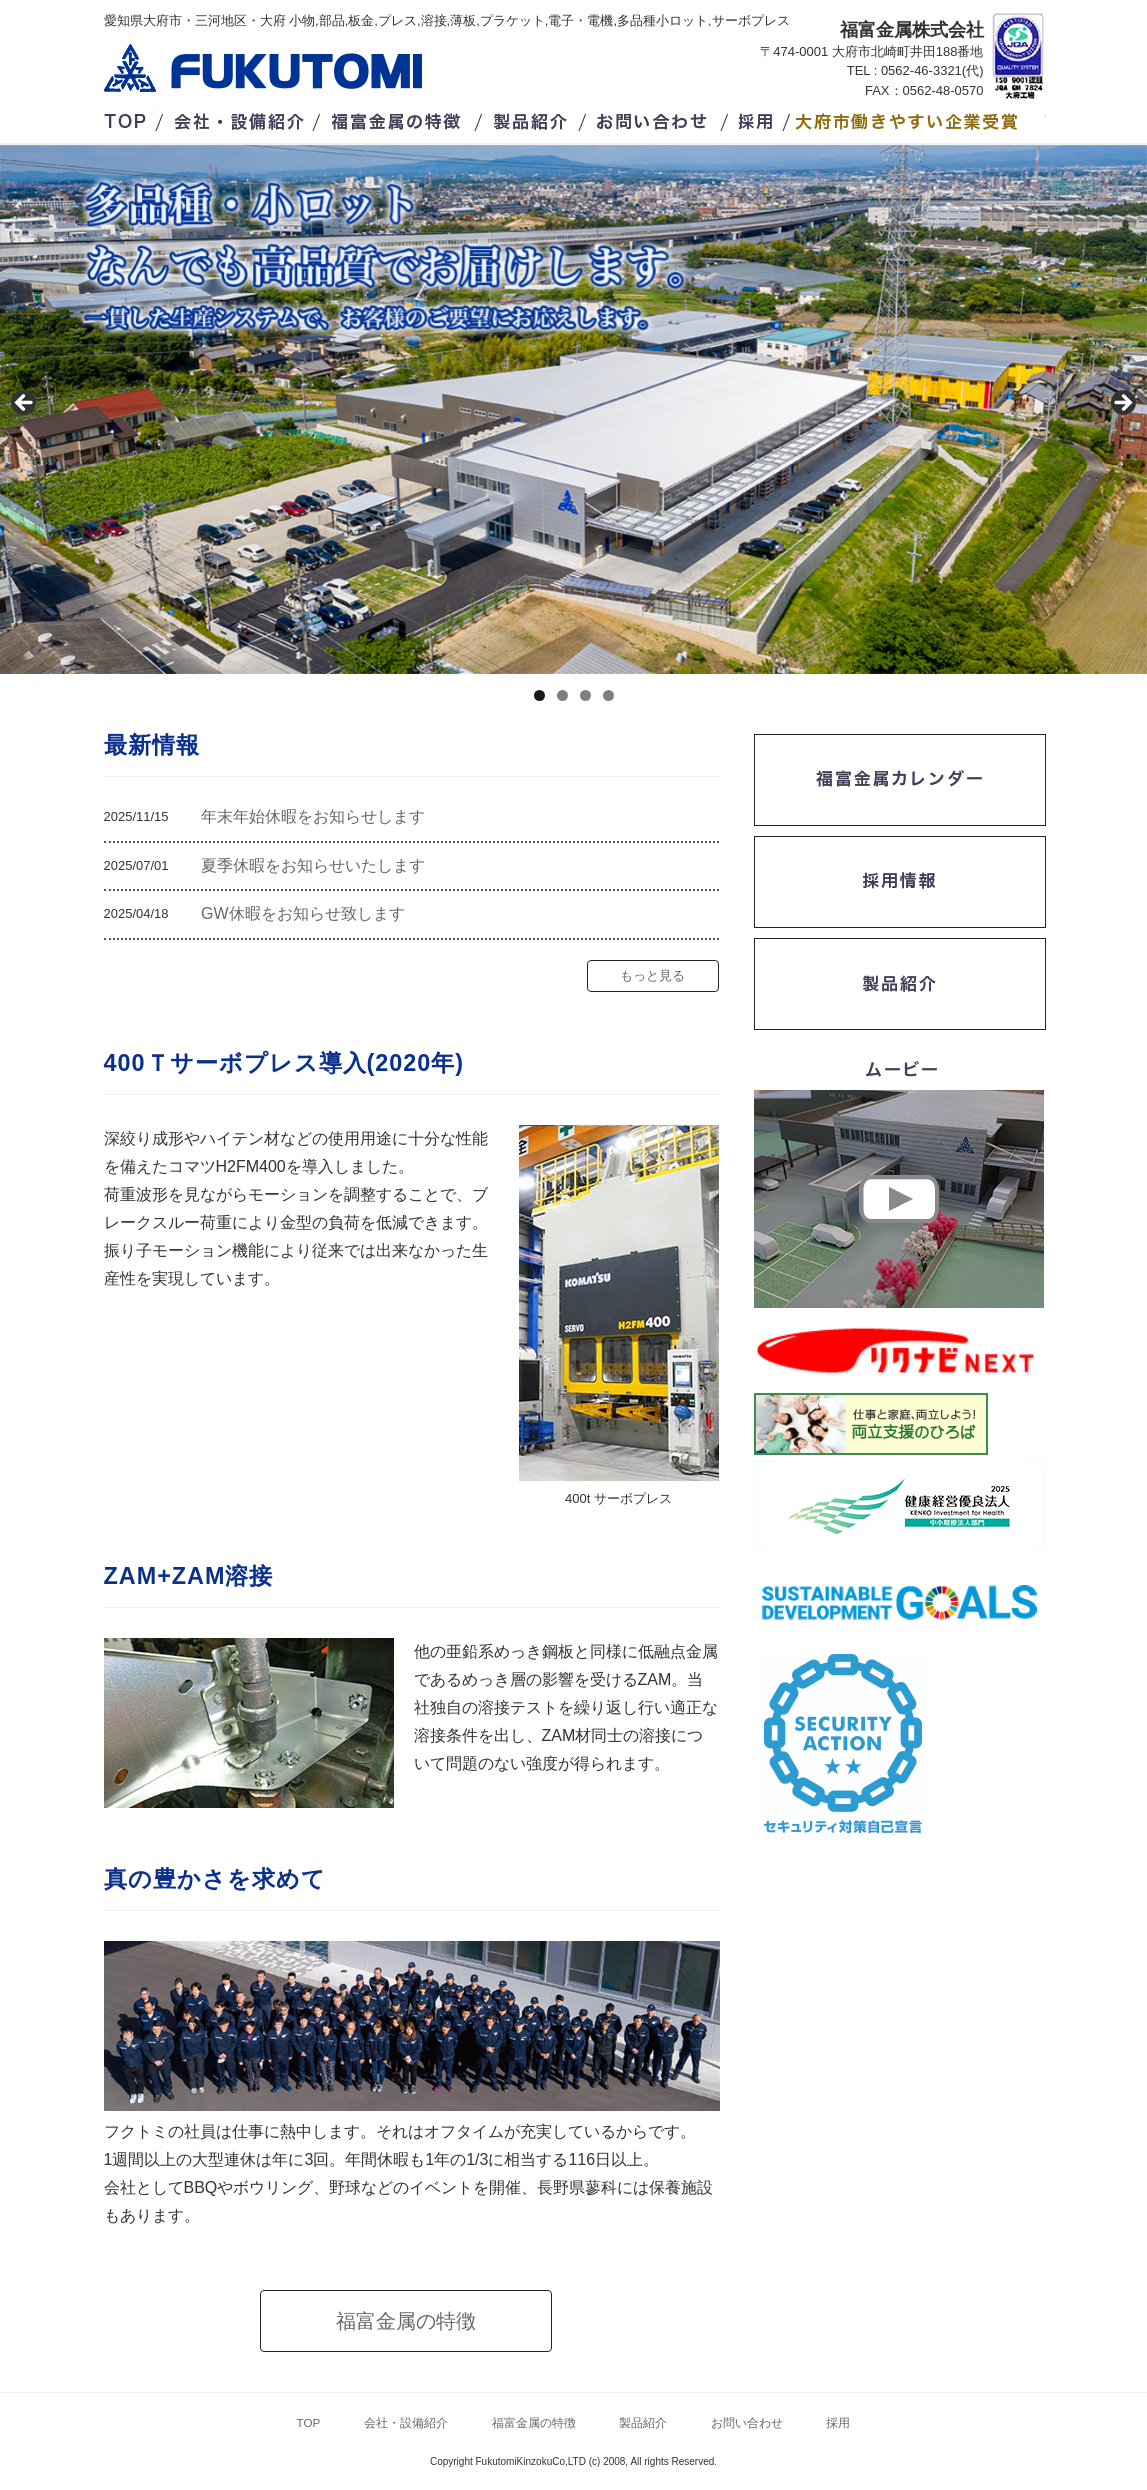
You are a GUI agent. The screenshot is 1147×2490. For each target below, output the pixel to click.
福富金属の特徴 (401, 118)
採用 (759, 118)
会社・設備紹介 (240, 118)
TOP (129, 118)
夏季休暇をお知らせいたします (313, 865)
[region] (573, 409)
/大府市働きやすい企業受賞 (921, 118)
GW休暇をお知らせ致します (303, 913)
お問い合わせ (654, 118)
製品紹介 (533, 118)
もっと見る (652, 975)
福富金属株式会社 (263, 68)
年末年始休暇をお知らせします (313, 816)
